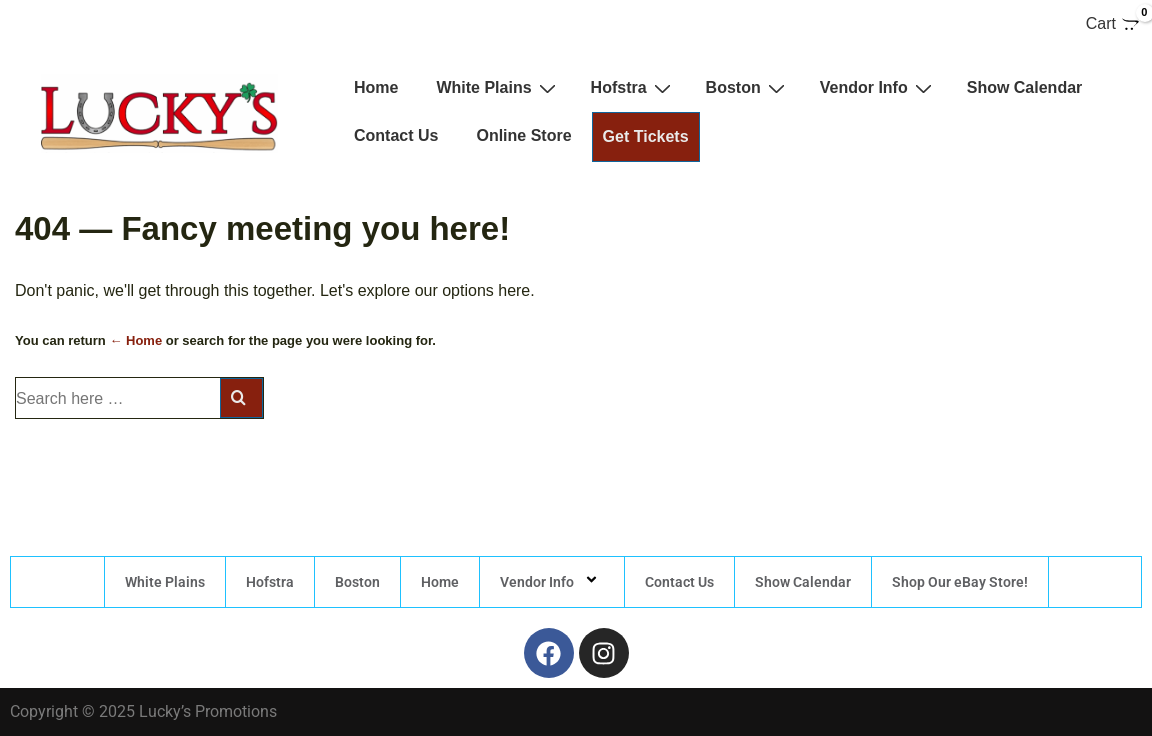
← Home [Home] (135, 340)
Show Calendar (1025, 87)
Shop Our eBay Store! (960, 582)
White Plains (498, 88)
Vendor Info (878, 88)
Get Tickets (646, 136)
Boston (748, 88)
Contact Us (396, 135)
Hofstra (633, 88)
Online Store (523, 135)
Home (376, 87)
